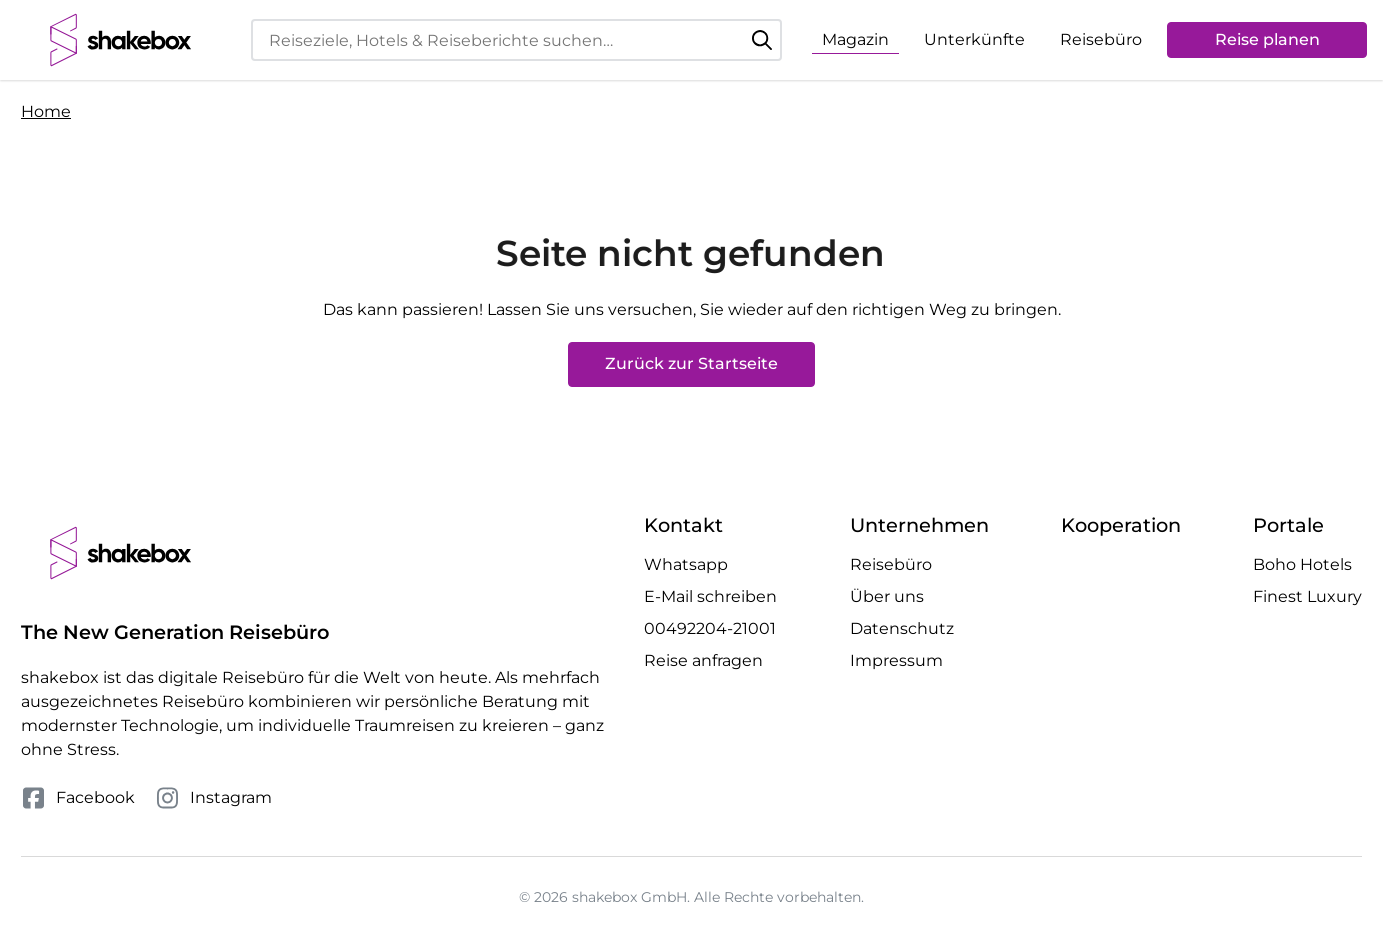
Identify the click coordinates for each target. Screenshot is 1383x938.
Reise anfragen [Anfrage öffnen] (703, 660)
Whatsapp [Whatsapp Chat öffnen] (686, 564)
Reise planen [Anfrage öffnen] (1267, 39)
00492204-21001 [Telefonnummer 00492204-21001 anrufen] (710, 628)
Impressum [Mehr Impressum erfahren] (896, 660)
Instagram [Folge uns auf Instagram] (213, 798)
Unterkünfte (974, 39)
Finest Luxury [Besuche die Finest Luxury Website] (1307, 596)
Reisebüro (1101, 39)
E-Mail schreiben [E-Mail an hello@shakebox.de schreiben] (710, 596)
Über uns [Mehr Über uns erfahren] (887, 596)
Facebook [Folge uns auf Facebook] (78, 798)
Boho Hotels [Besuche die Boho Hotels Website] (1302, 564)
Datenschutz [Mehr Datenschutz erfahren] (902, 628)
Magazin (855, 39)
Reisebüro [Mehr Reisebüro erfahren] (891, 564)
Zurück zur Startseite (691, 363)
